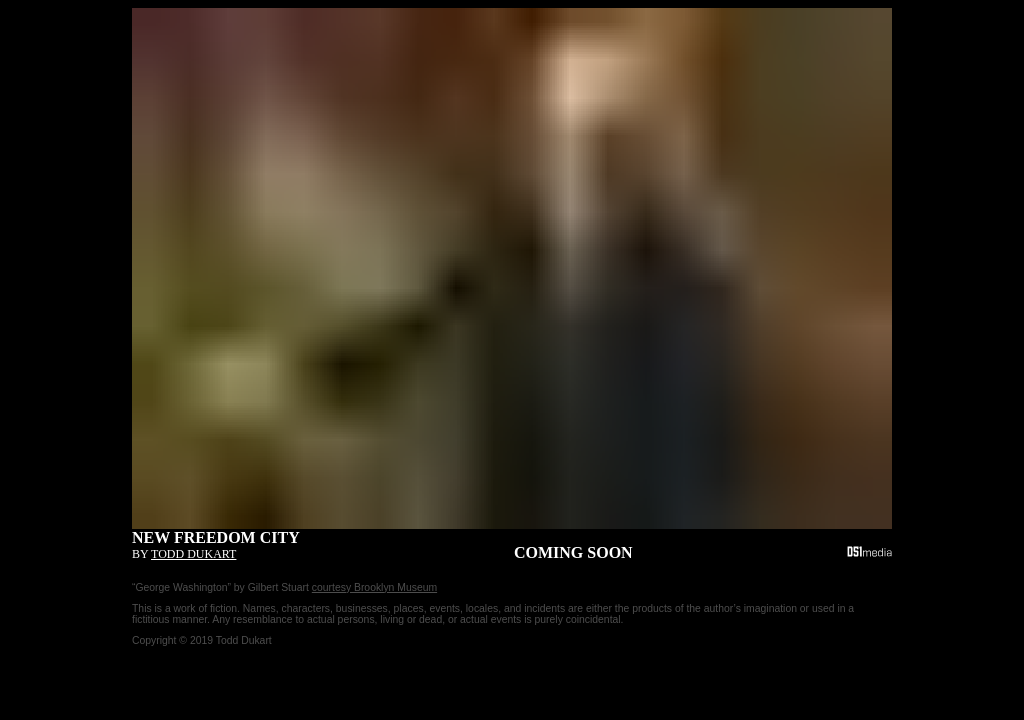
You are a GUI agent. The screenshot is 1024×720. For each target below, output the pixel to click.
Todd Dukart (193, 554)
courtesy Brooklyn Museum (374, 587)
